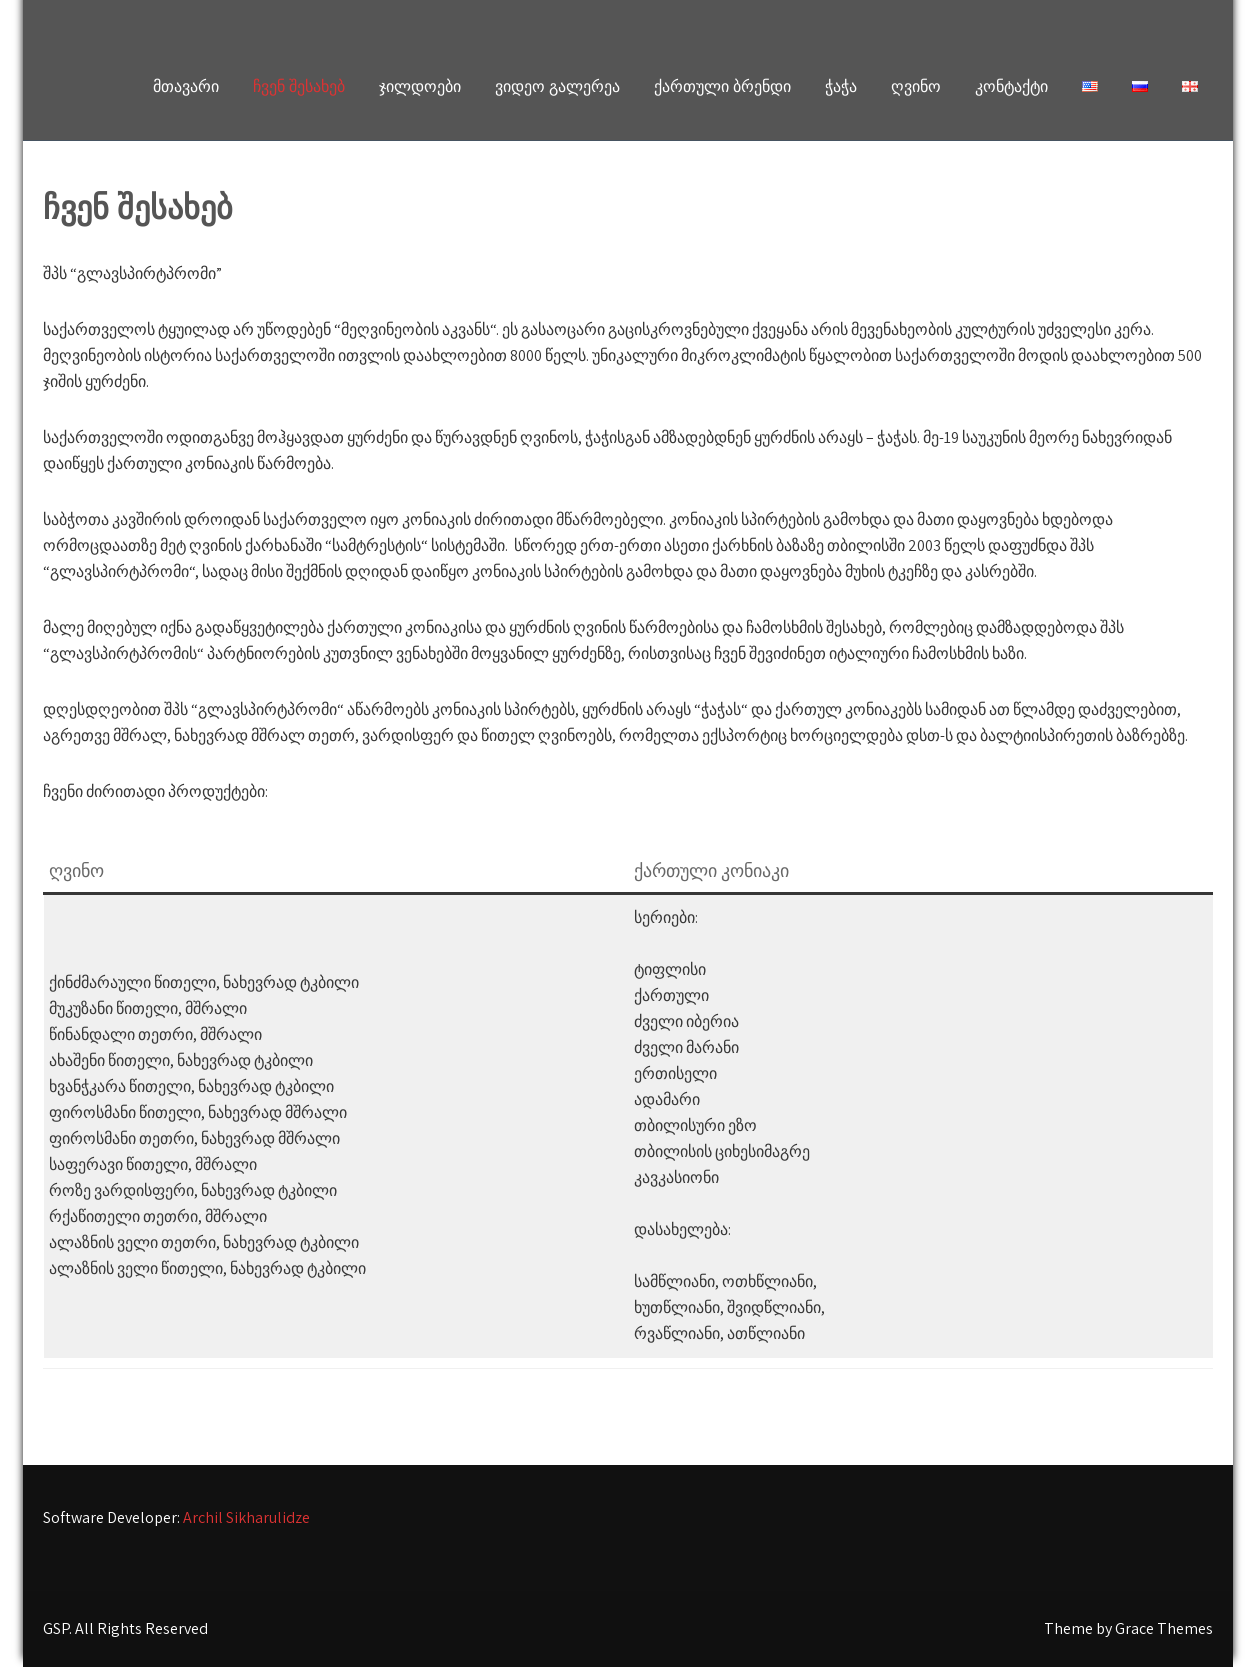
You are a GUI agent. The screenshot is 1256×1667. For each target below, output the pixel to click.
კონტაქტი (1011, 86)
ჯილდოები (420, 86)
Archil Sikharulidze (246, 1517)
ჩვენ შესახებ (299, 86)
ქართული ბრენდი (722, 86)
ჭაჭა (841, 86)
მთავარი (186, 86)
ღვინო (916, 86)
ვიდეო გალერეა (557, 86)
